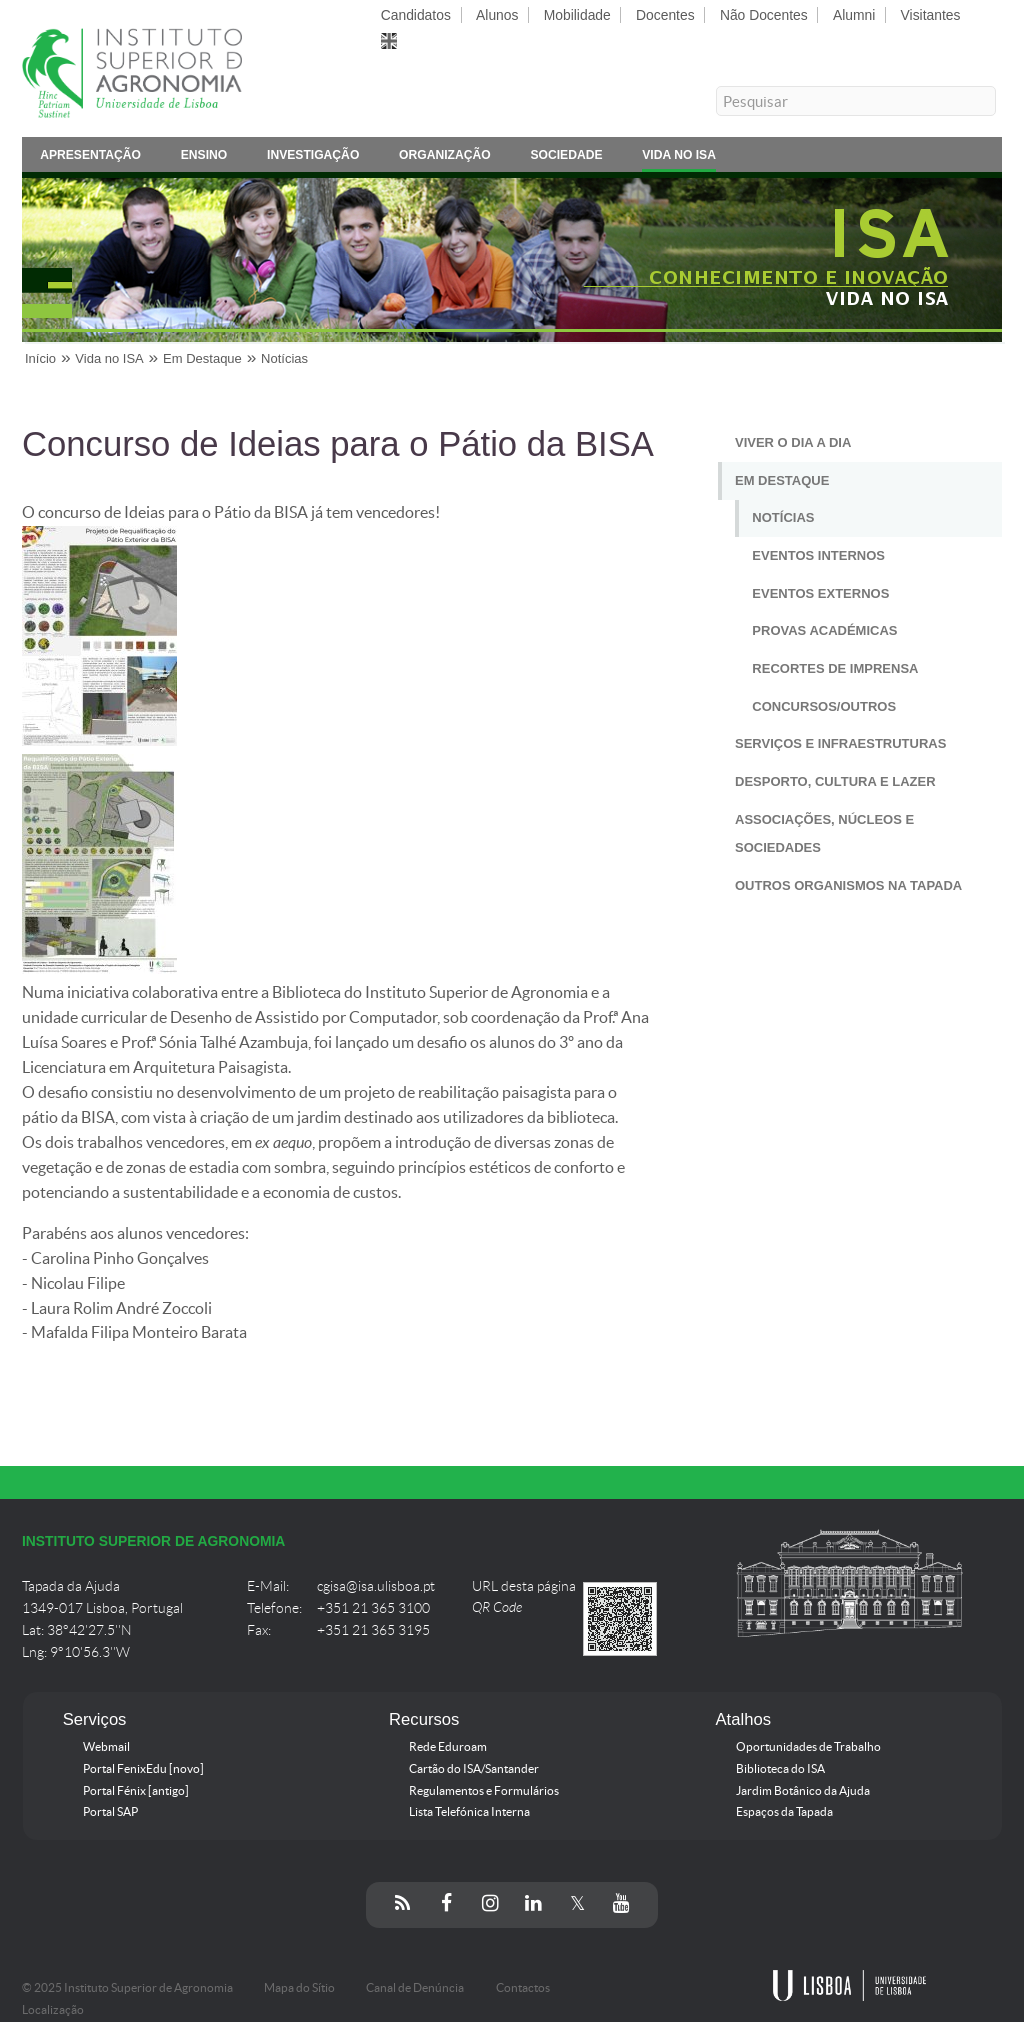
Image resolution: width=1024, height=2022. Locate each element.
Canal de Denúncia (415, 1988)
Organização (445, 158)
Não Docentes (764, 15)
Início (40, 358)
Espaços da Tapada (784, 1812)
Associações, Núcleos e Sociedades (824, 834)
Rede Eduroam (448, 1747)
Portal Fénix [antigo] (136, 1791)
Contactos (523, 1988)
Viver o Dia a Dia (793, 442)
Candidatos (416, 15)
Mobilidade (577, 15)
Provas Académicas (824, 630)
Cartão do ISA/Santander (474, 1769)
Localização (53, 2010)
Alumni (854, 15)
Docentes (665, 15)
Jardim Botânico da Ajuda (803, 1791)
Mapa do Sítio (299, 1988)
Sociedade (566, 158)
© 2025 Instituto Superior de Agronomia (127, 1988)
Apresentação (90, 158)
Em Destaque (202, 358)
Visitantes (931, 15)
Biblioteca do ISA (780, 1769)
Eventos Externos (820, 593)
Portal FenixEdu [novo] (143, 1769)
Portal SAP (110, 1812)
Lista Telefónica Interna (469, 1812)
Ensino (204, 158)
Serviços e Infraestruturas (840, 743)
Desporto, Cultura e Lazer (835, 781)
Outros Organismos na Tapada (848, 885)
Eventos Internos (818, 555)
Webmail (106, 1747)
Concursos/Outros (824, 706)
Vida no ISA (679, 158)
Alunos (497, 15)
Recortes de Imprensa (835, 668)
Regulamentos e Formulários (484, 1791)
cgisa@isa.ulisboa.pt (376, 1586)
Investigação (313, 158)
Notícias (284, 358)
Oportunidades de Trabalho (808, 1747)
